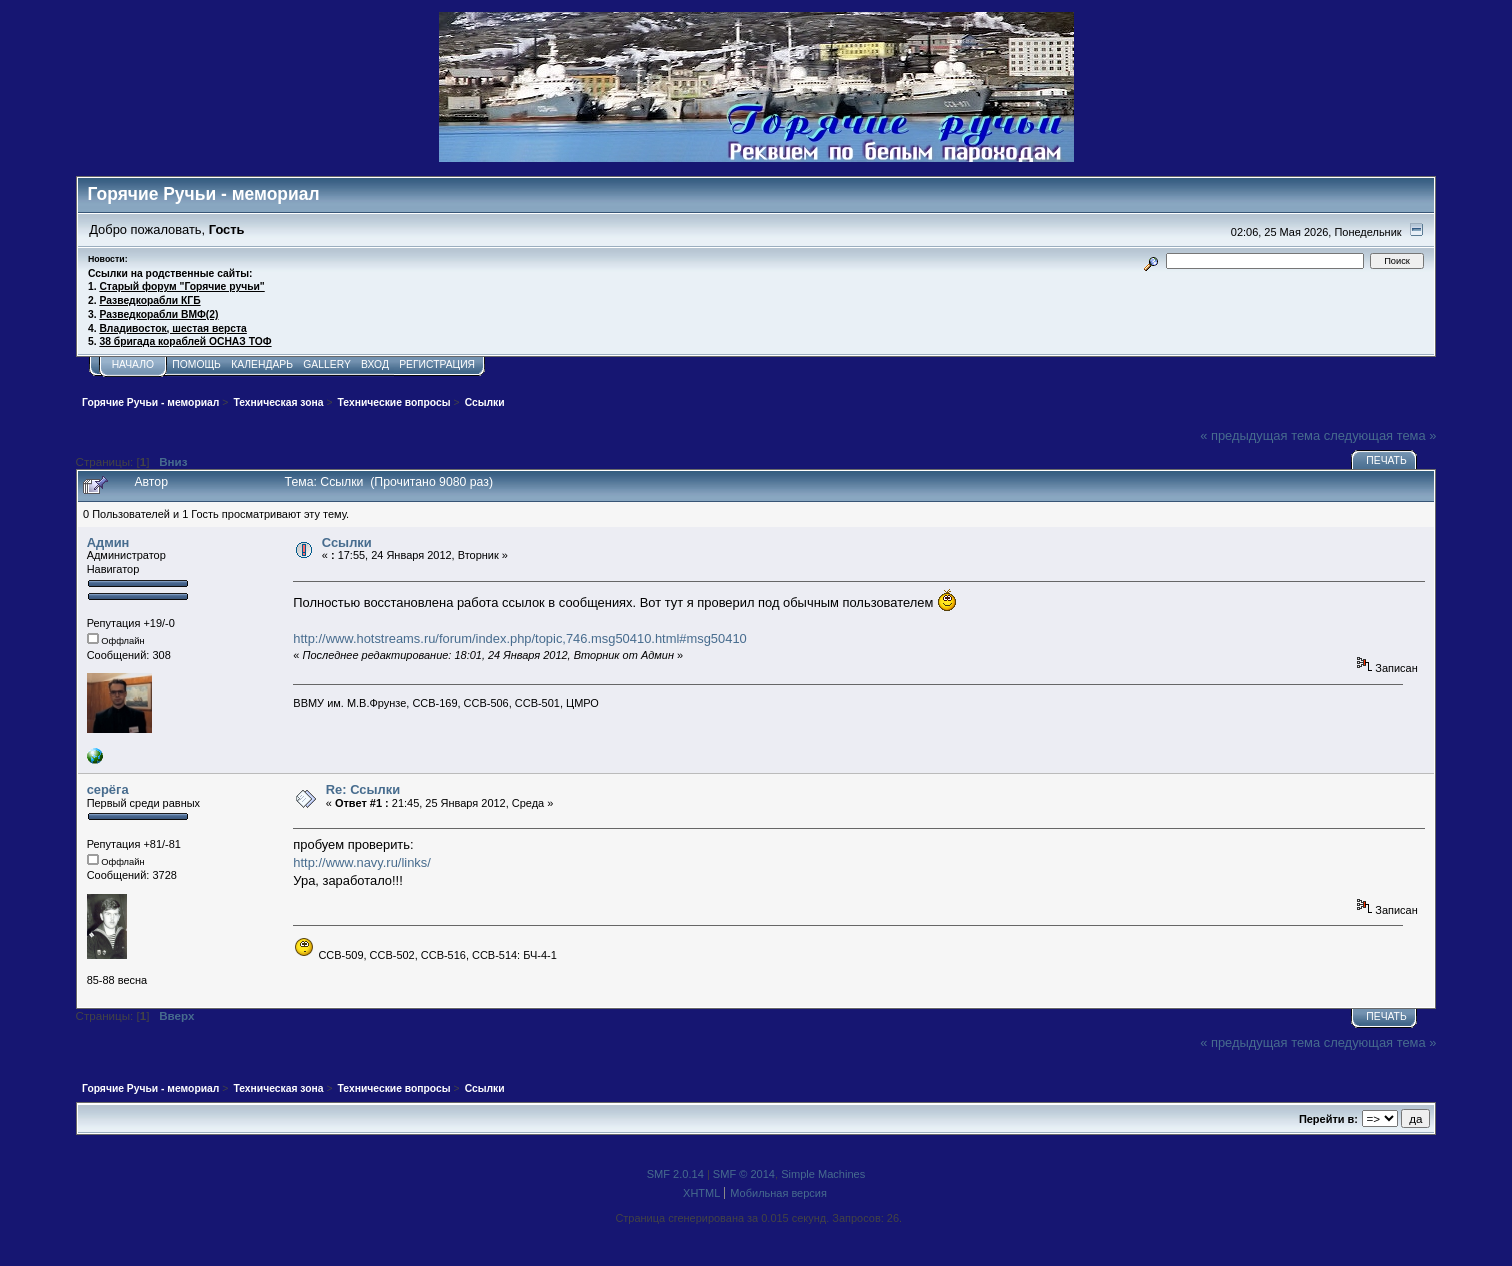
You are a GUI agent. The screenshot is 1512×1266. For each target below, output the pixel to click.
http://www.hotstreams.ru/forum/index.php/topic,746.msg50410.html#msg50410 (519, 638)
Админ (108, 542)
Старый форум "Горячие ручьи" (181, 286)
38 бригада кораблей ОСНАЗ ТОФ (185, 341)
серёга (108, 789)
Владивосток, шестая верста (172, 328)
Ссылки (347, 542)
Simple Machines (823, 1174)
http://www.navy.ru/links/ (361, 862)
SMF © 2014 (744, 1174)
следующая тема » (1380, 435)
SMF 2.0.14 (675, 1174)
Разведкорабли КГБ (149, 300)
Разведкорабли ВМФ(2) (158, 314)
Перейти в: (1328, 1119)
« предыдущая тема (1260, 435)
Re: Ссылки (363, 789)
